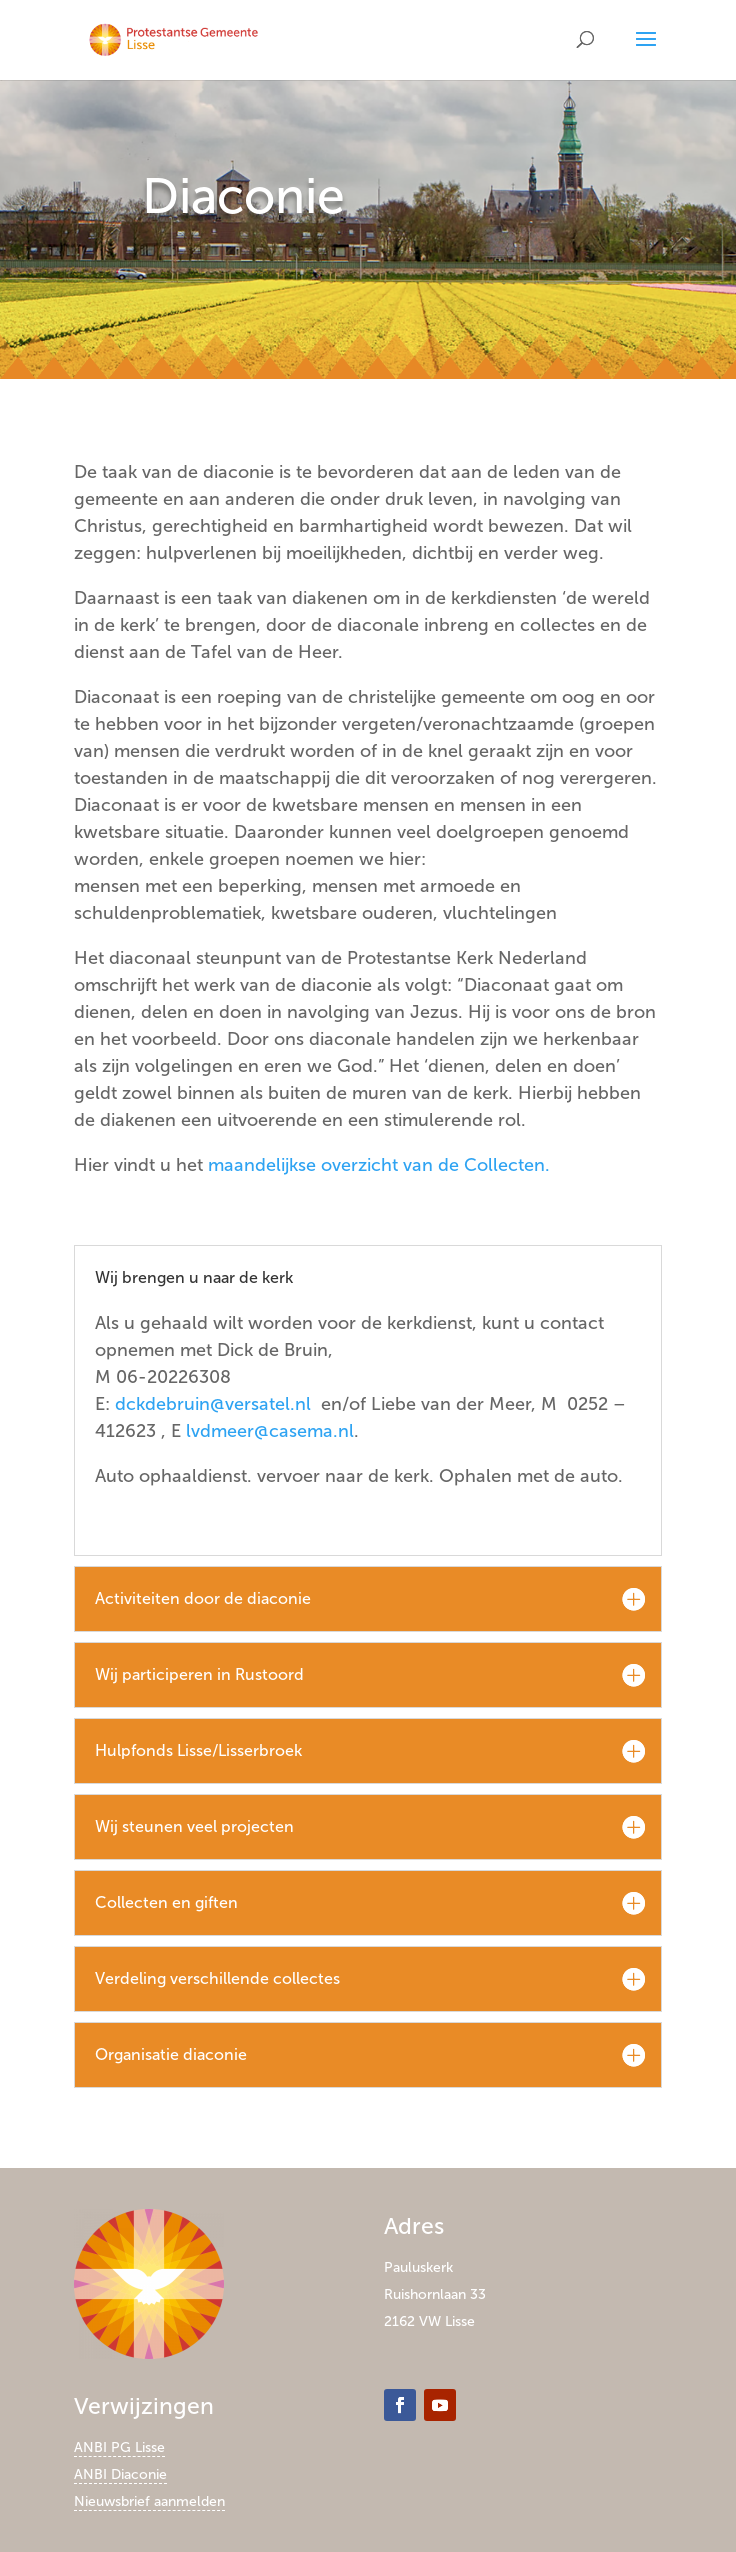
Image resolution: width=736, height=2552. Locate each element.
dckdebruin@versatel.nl (213, 1404)
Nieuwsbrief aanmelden (149, 2501)
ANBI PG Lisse (119, 2447)
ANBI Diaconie (120, 2474)
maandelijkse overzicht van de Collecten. (379, 1165)
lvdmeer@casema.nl (270, 1431)
